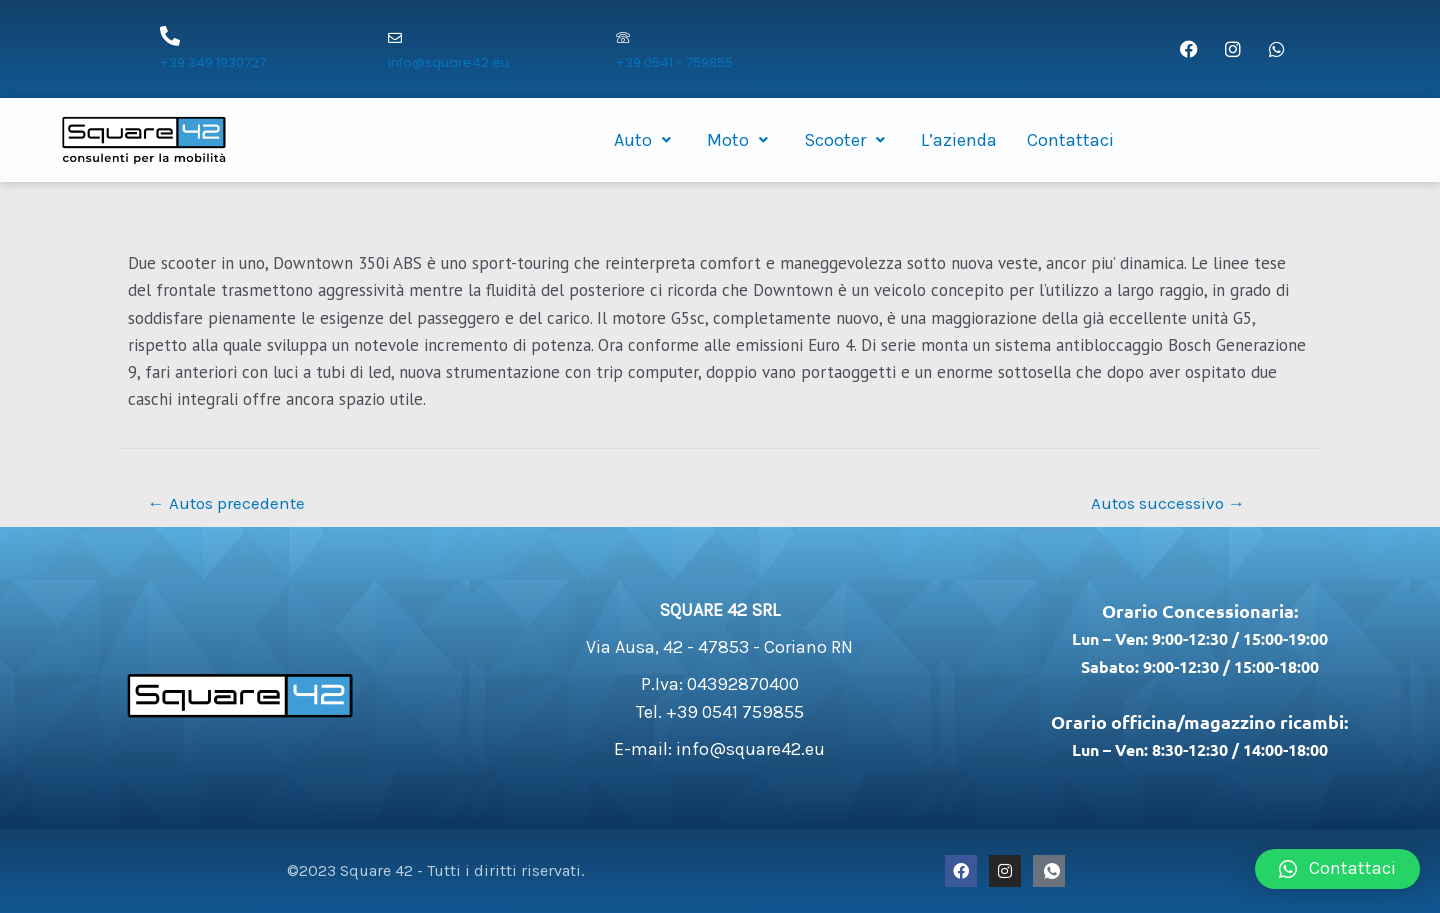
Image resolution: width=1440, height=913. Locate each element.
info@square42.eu (448, 62)
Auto (645, 140)
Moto (740, 140)
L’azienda (959, 140)
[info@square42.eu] (395, 39)
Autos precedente (226, 503)
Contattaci (1070, 140)
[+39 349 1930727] (170, 36)
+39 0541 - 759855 (674, 62)
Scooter (847, 140)
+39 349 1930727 (213, 62)
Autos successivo (1168, 503)
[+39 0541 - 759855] (623, 39)
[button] (1337, 869)
